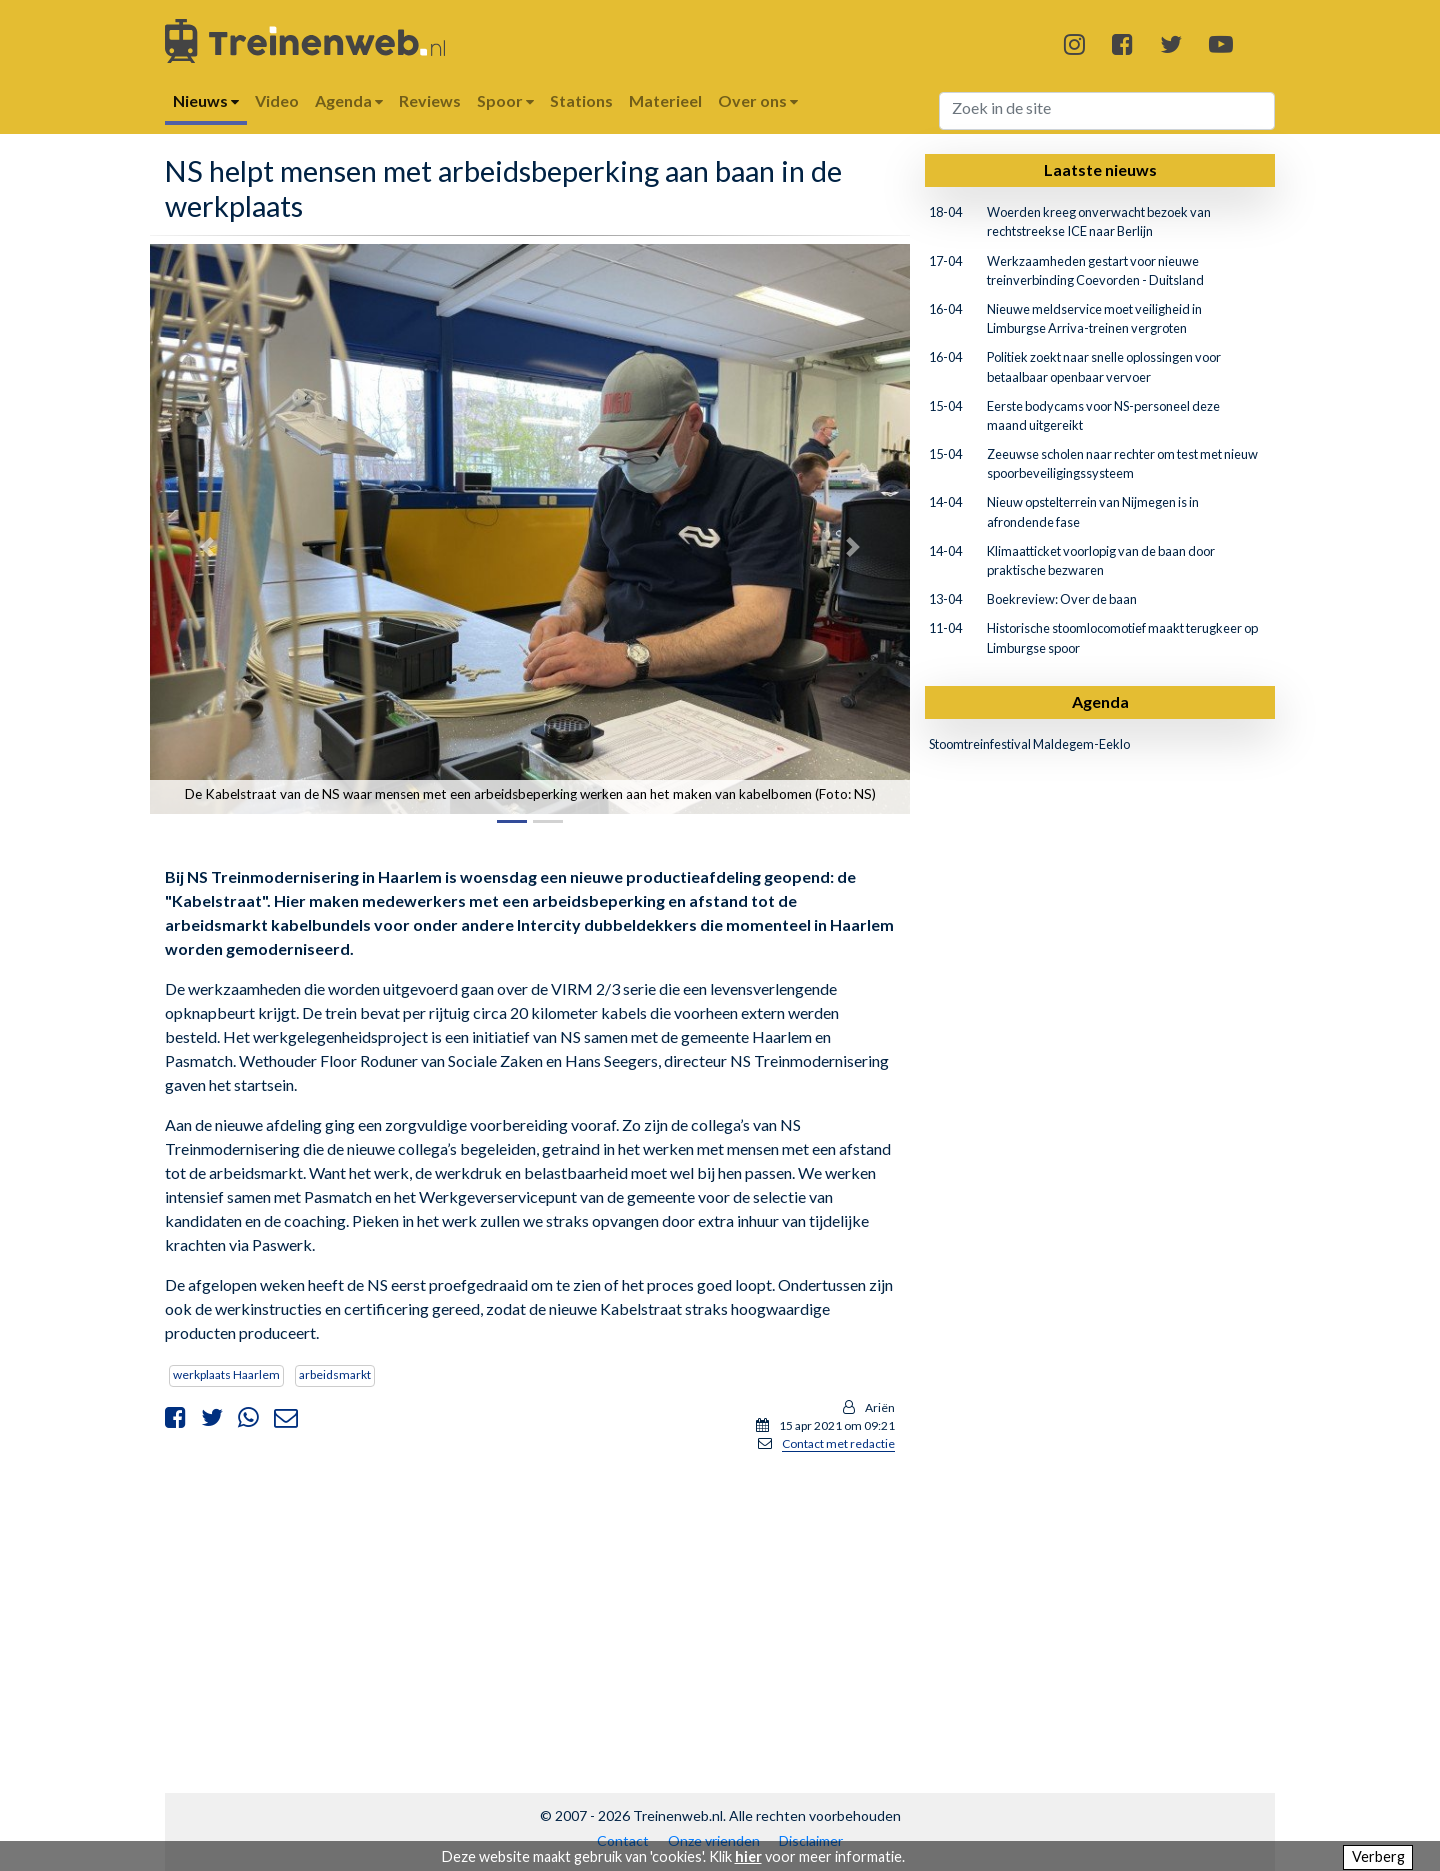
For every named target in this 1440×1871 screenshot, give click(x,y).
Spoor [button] (505, 100)
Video (277, 100)
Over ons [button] (758, 100)
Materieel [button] (665, 100)
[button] (207, 546)
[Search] (1107, 111)
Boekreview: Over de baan (1062, 599)
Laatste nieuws (1100, 169)
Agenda (1100, 701)
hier (748, 1856)
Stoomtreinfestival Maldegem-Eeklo (1029, 744)
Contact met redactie (838, 1443)
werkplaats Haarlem (226, 1374)
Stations (581, 100)
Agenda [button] (349, 100)
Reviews (430, 100)
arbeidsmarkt (335, 1374)
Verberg (1378, 1856)
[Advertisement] (530, 1609)
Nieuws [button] (206, 100)
